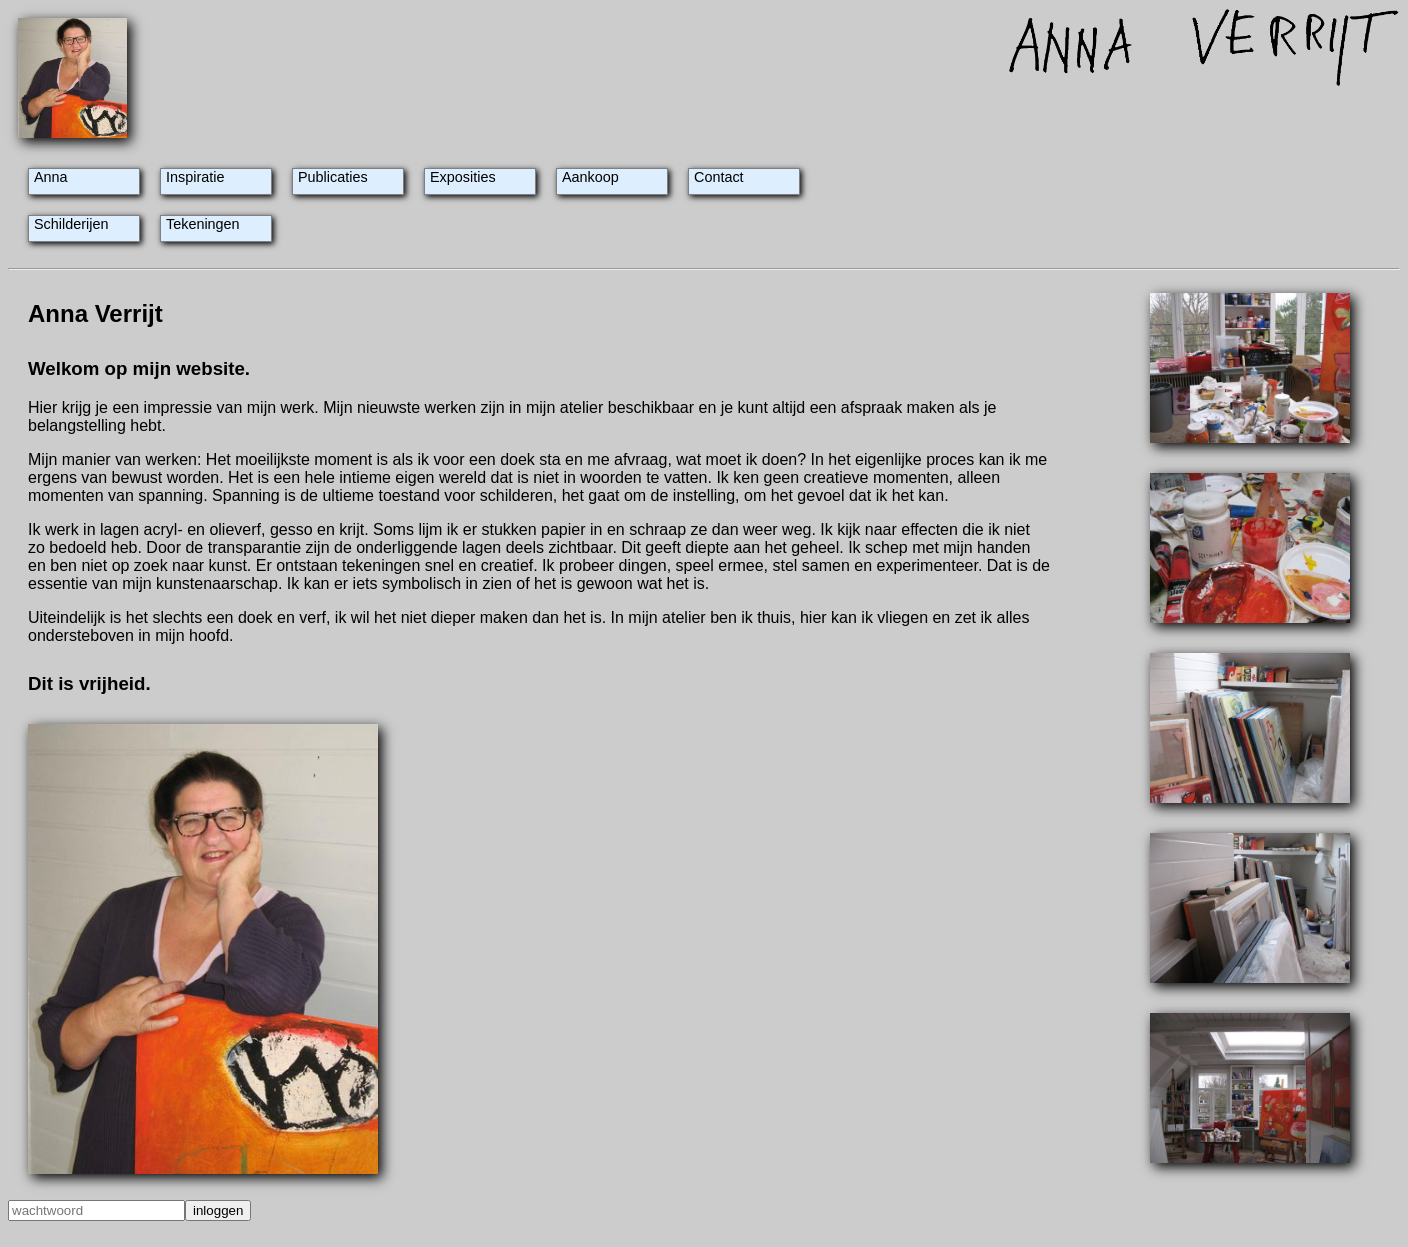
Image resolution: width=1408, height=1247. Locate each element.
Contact (719, 177)
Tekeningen (203, 224)
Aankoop (590, 177)
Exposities (463, 177)
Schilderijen (71, 224)
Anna (51, 177)
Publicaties (333, 177)
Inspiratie (195, 177)
